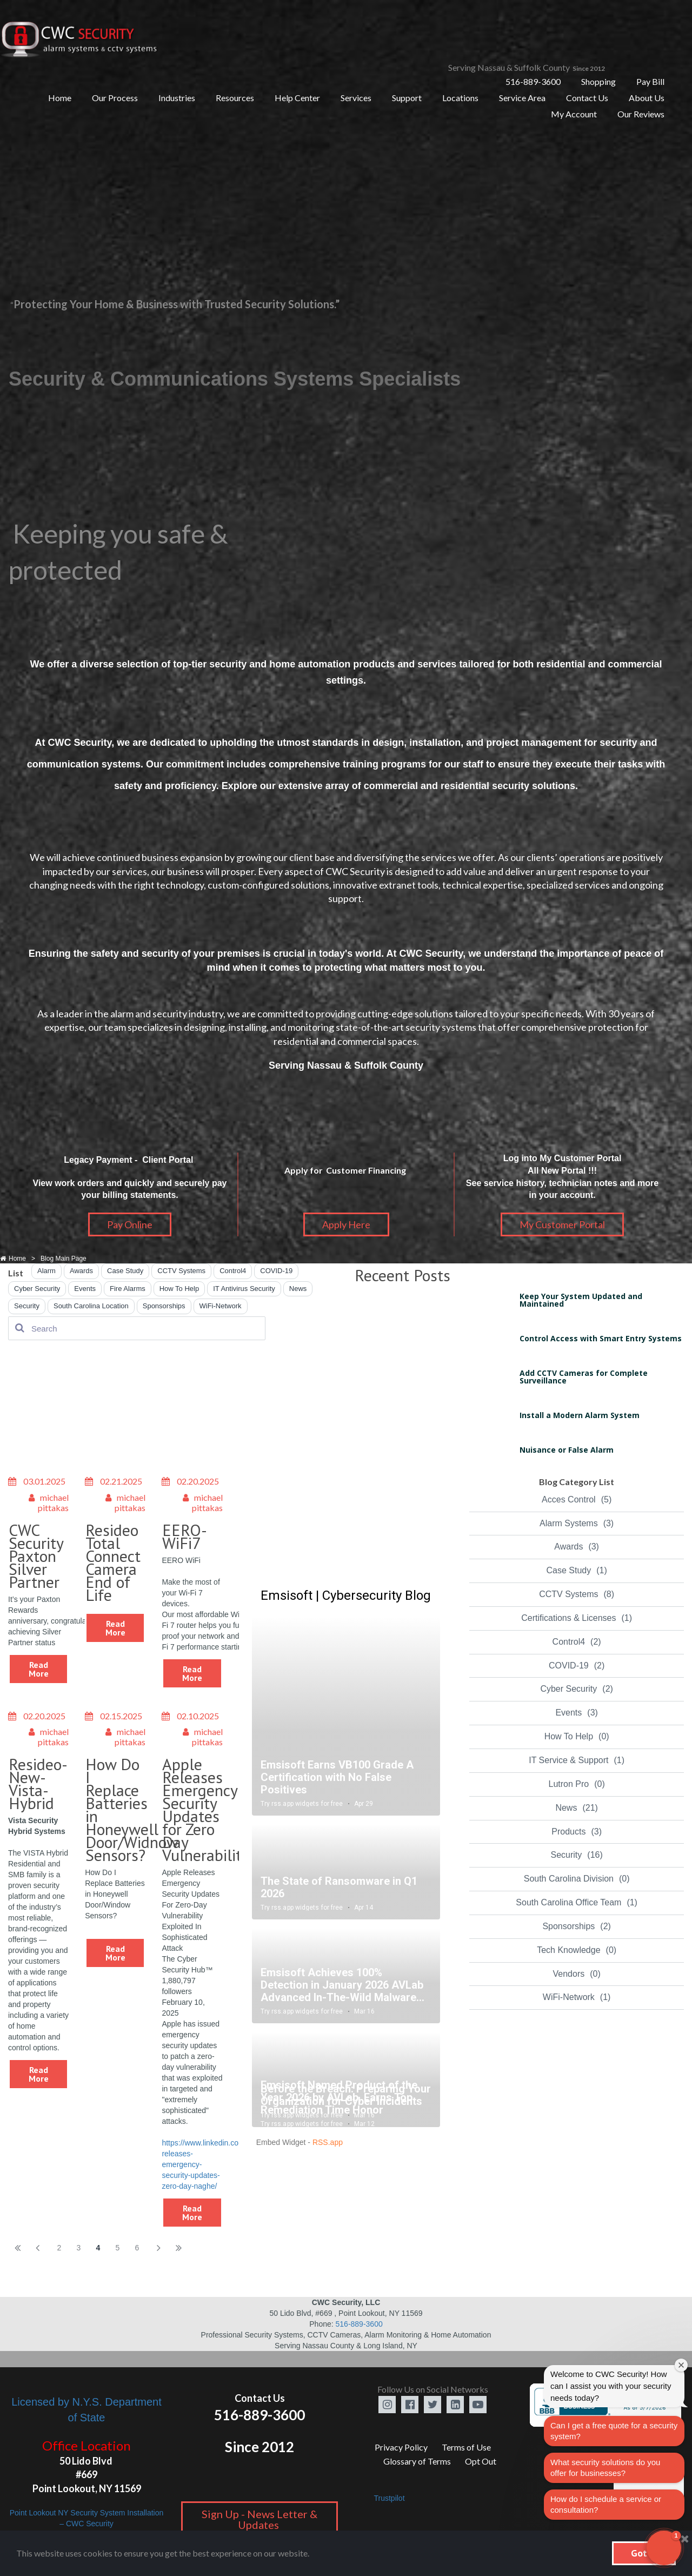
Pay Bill (650, 81)
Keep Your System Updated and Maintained (581, 1300)
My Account (574, 114)
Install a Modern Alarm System (580, 1415)
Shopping (598, 81)
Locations (460, 97)
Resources (235, 97)
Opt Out (480, 2461)
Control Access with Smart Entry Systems (601, 1338)
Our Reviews (640, 114)
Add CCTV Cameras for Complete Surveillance (584, 1377)
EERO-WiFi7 (184, 1536)
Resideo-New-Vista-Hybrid (38, 1783)
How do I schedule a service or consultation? (605, 2504)
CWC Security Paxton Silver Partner (36, 1555)
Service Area (522, 97)
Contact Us (587, 97)
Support (407, 97)
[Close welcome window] (681, 2365)
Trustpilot (389, 2498)
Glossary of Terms (417, 2461)
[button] (664, 2548)
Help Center (297, 97)
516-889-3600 (533, 81)
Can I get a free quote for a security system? (613, 2431)
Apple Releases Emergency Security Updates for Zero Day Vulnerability (205, 1809)
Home (59, 97)
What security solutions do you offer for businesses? (605, 2468)
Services (356, 97)
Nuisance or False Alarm (567, 1450)
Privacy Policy (401, 2447)
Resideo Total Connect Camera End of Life (113, 1562)
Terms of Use (466, 2447)
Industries (176, 97)
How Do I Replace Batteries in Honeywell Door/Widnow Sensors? (131, 1809)
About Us (646, 97)
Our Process (115, 97)
